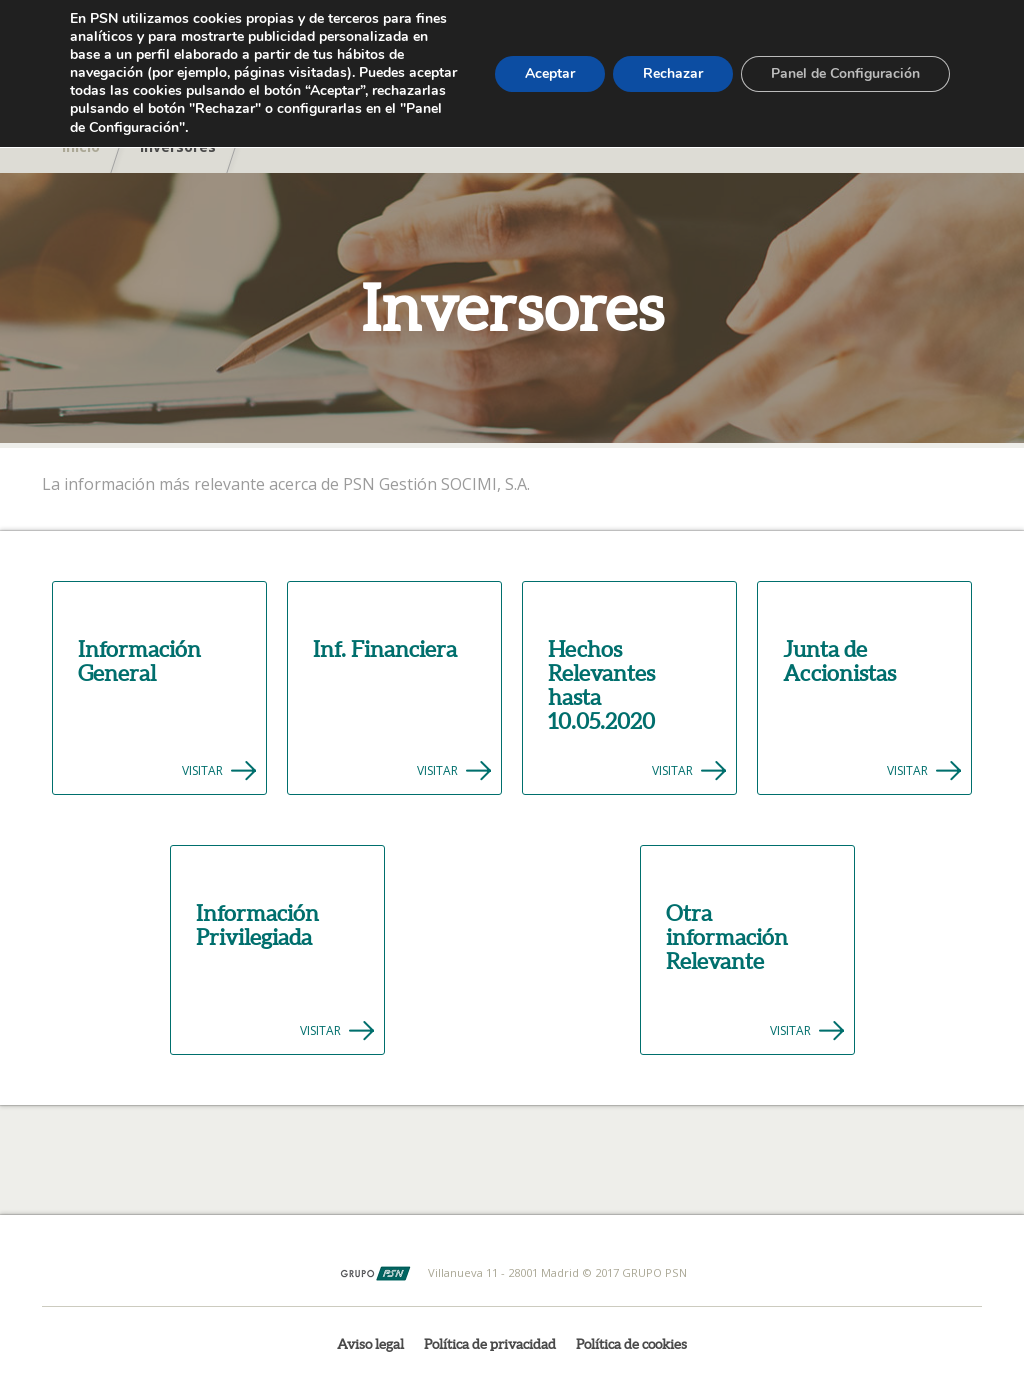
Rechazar (673, 73)
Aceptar (550, 73)
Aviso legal (370, 1344)
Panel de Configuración (845, 73)
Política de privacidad (490, 1344)
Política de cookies (631, 1344)
